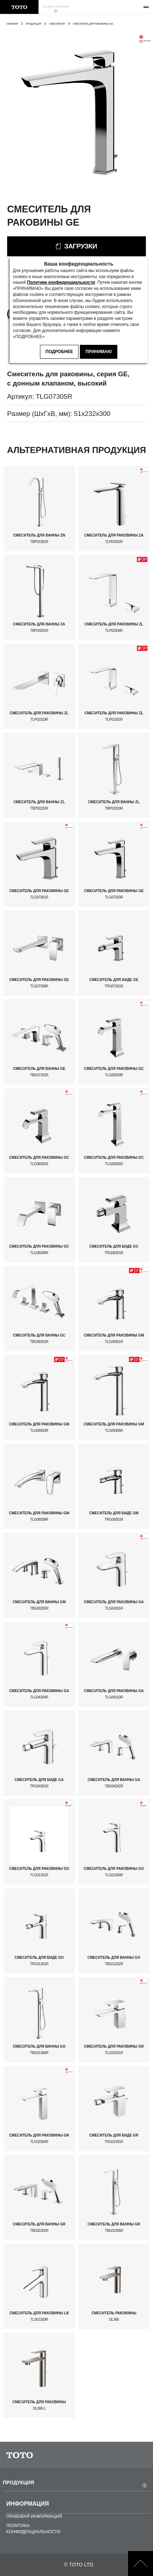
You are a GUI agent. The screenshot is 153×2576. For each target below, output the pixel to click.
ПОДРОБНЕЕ (59, 351)
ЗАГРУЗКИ (80, 246)
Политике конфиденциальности (61, 282)
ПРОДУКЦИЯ (33, 23)
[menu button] (146, 7)
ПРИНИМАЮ (99, 351)
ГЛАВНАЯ (12, 23)
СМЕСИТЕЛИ (57, 23)
